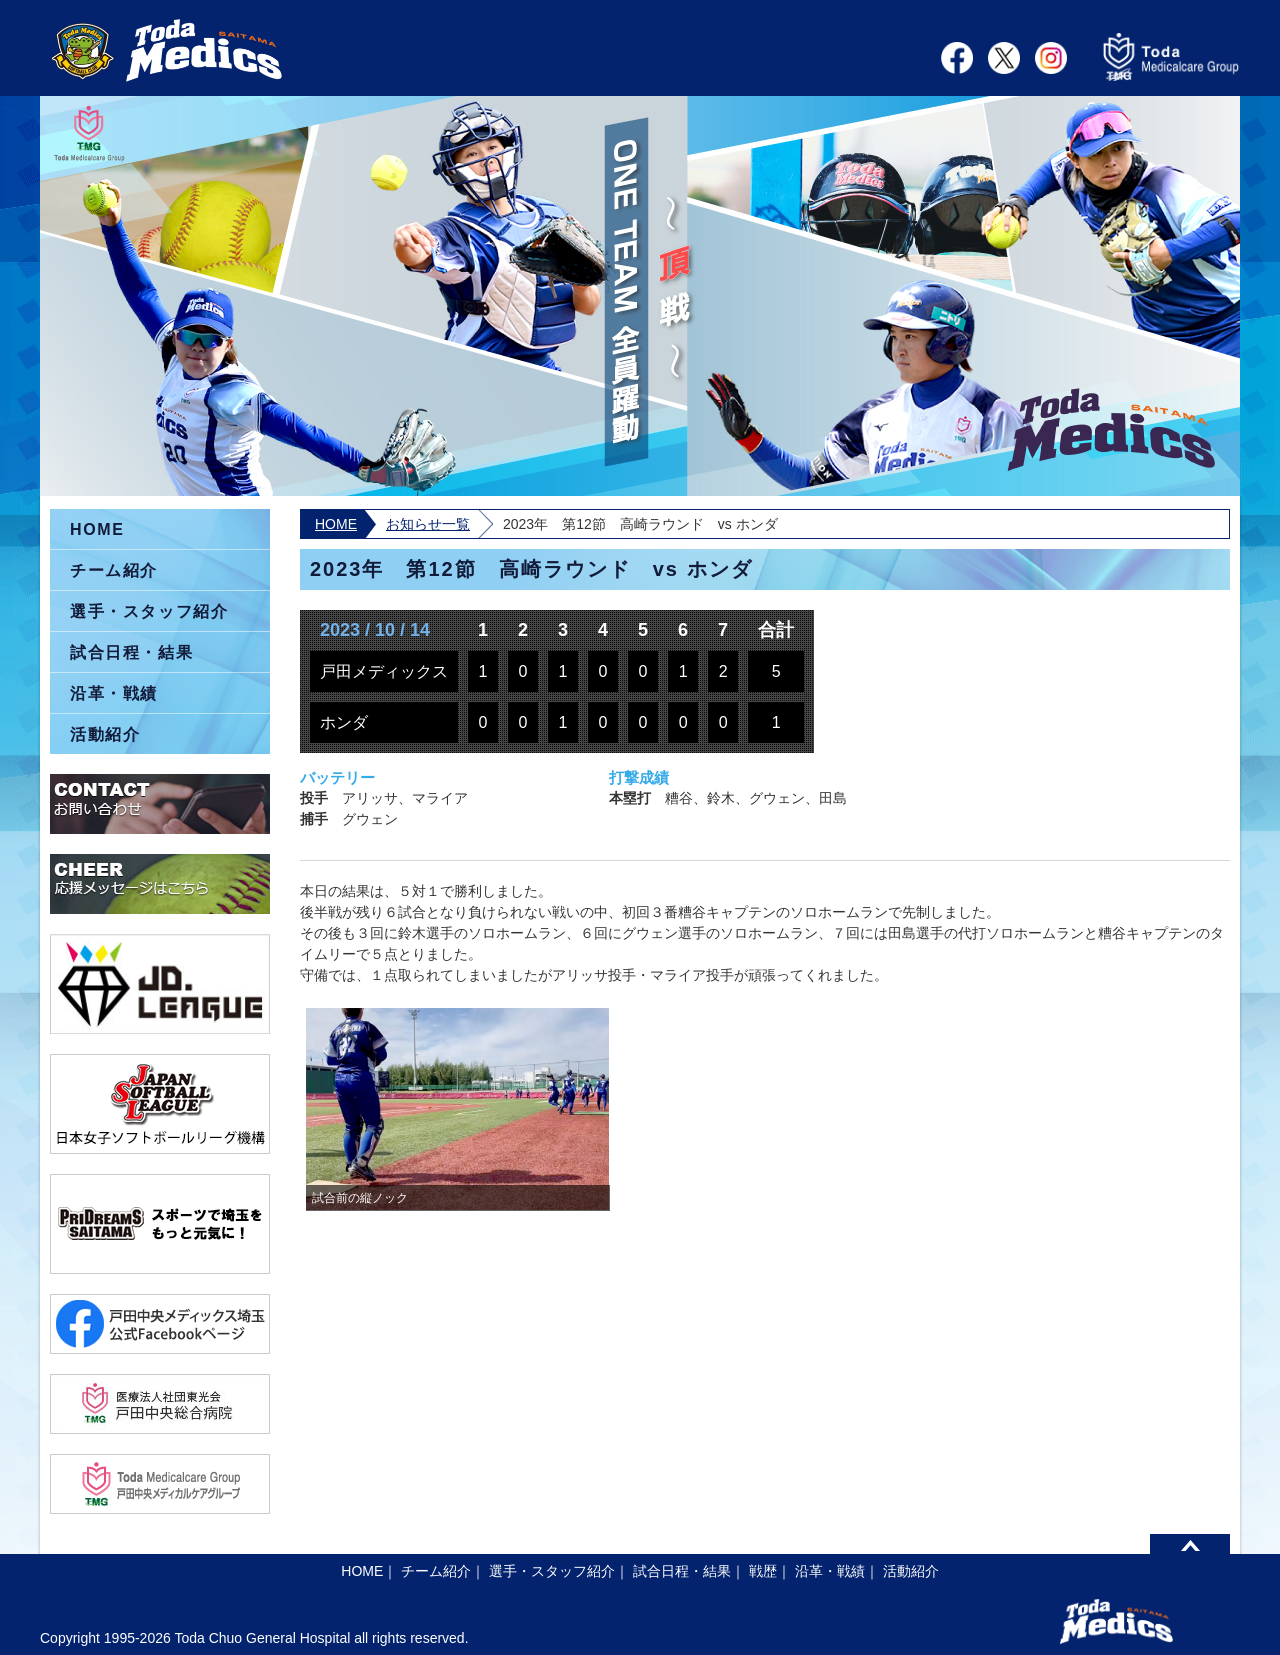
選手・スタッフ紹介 (149, 611)
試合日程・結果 (131, 652)
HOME (336, 524)
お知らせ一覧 (428, 524)
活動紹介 (105, 734)
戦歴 (763, 1571)
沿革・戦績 (114, 693)
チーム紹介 (114, 570)
